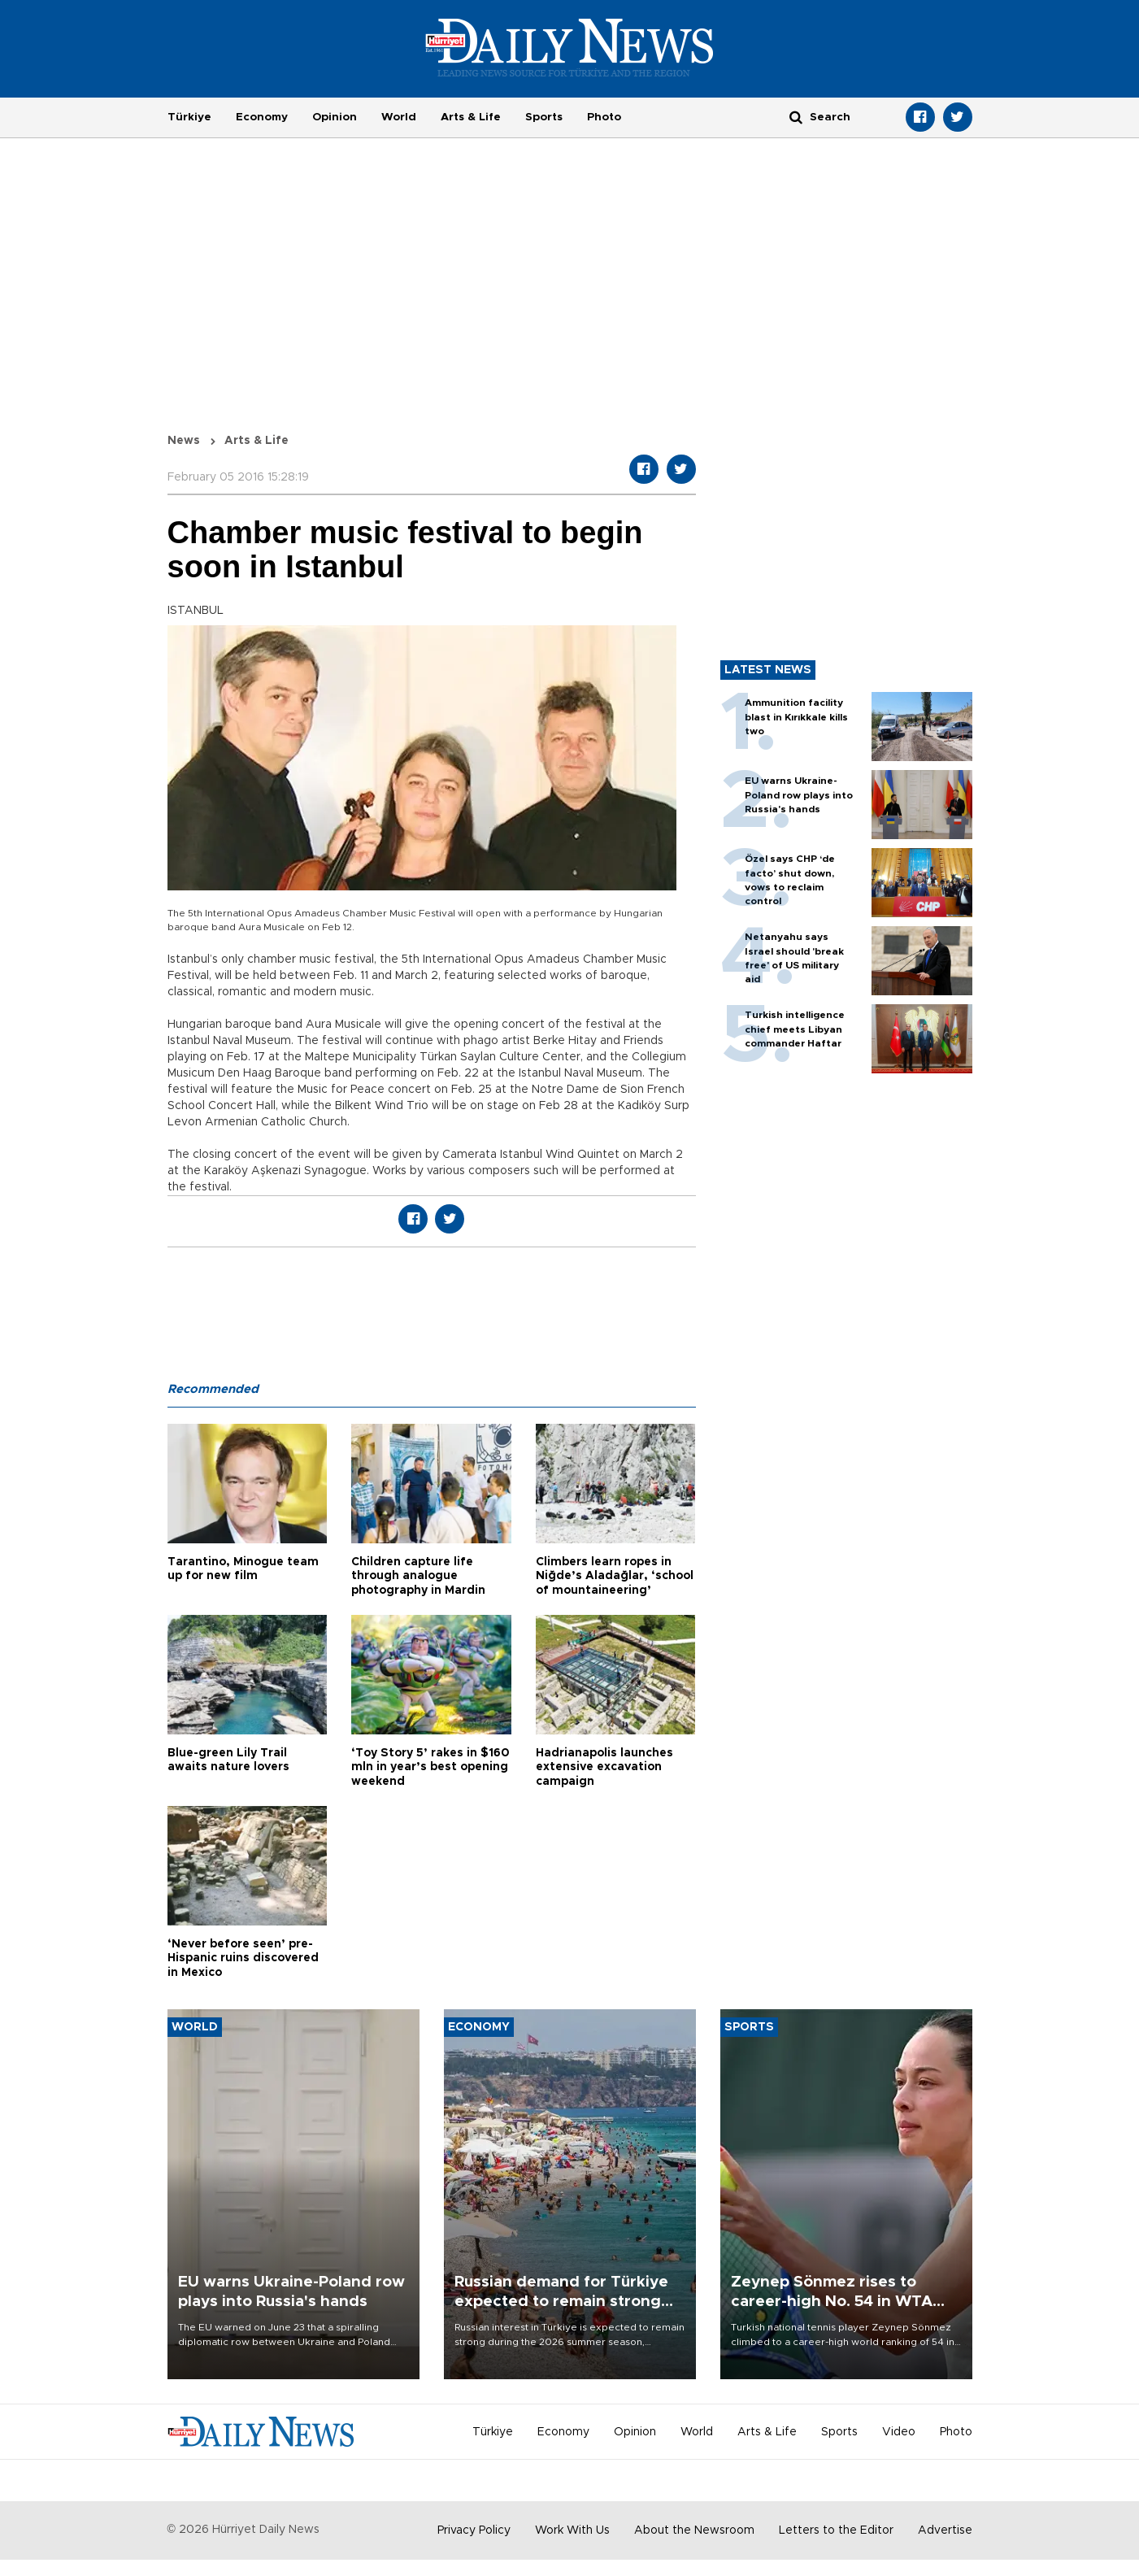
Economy (262, 117)
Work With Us (572, 2530)
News (183, 440)
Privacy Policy (474, 2530)
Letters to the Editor (836, 2530)
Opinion (334, 117)
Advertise (945, 2530)
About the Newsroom (694, 2530)
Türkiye (189, 117)
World (398, 117)
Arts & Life (471, 117)
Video (898, 2432)
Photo (604, 117)
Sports (544, 117)
